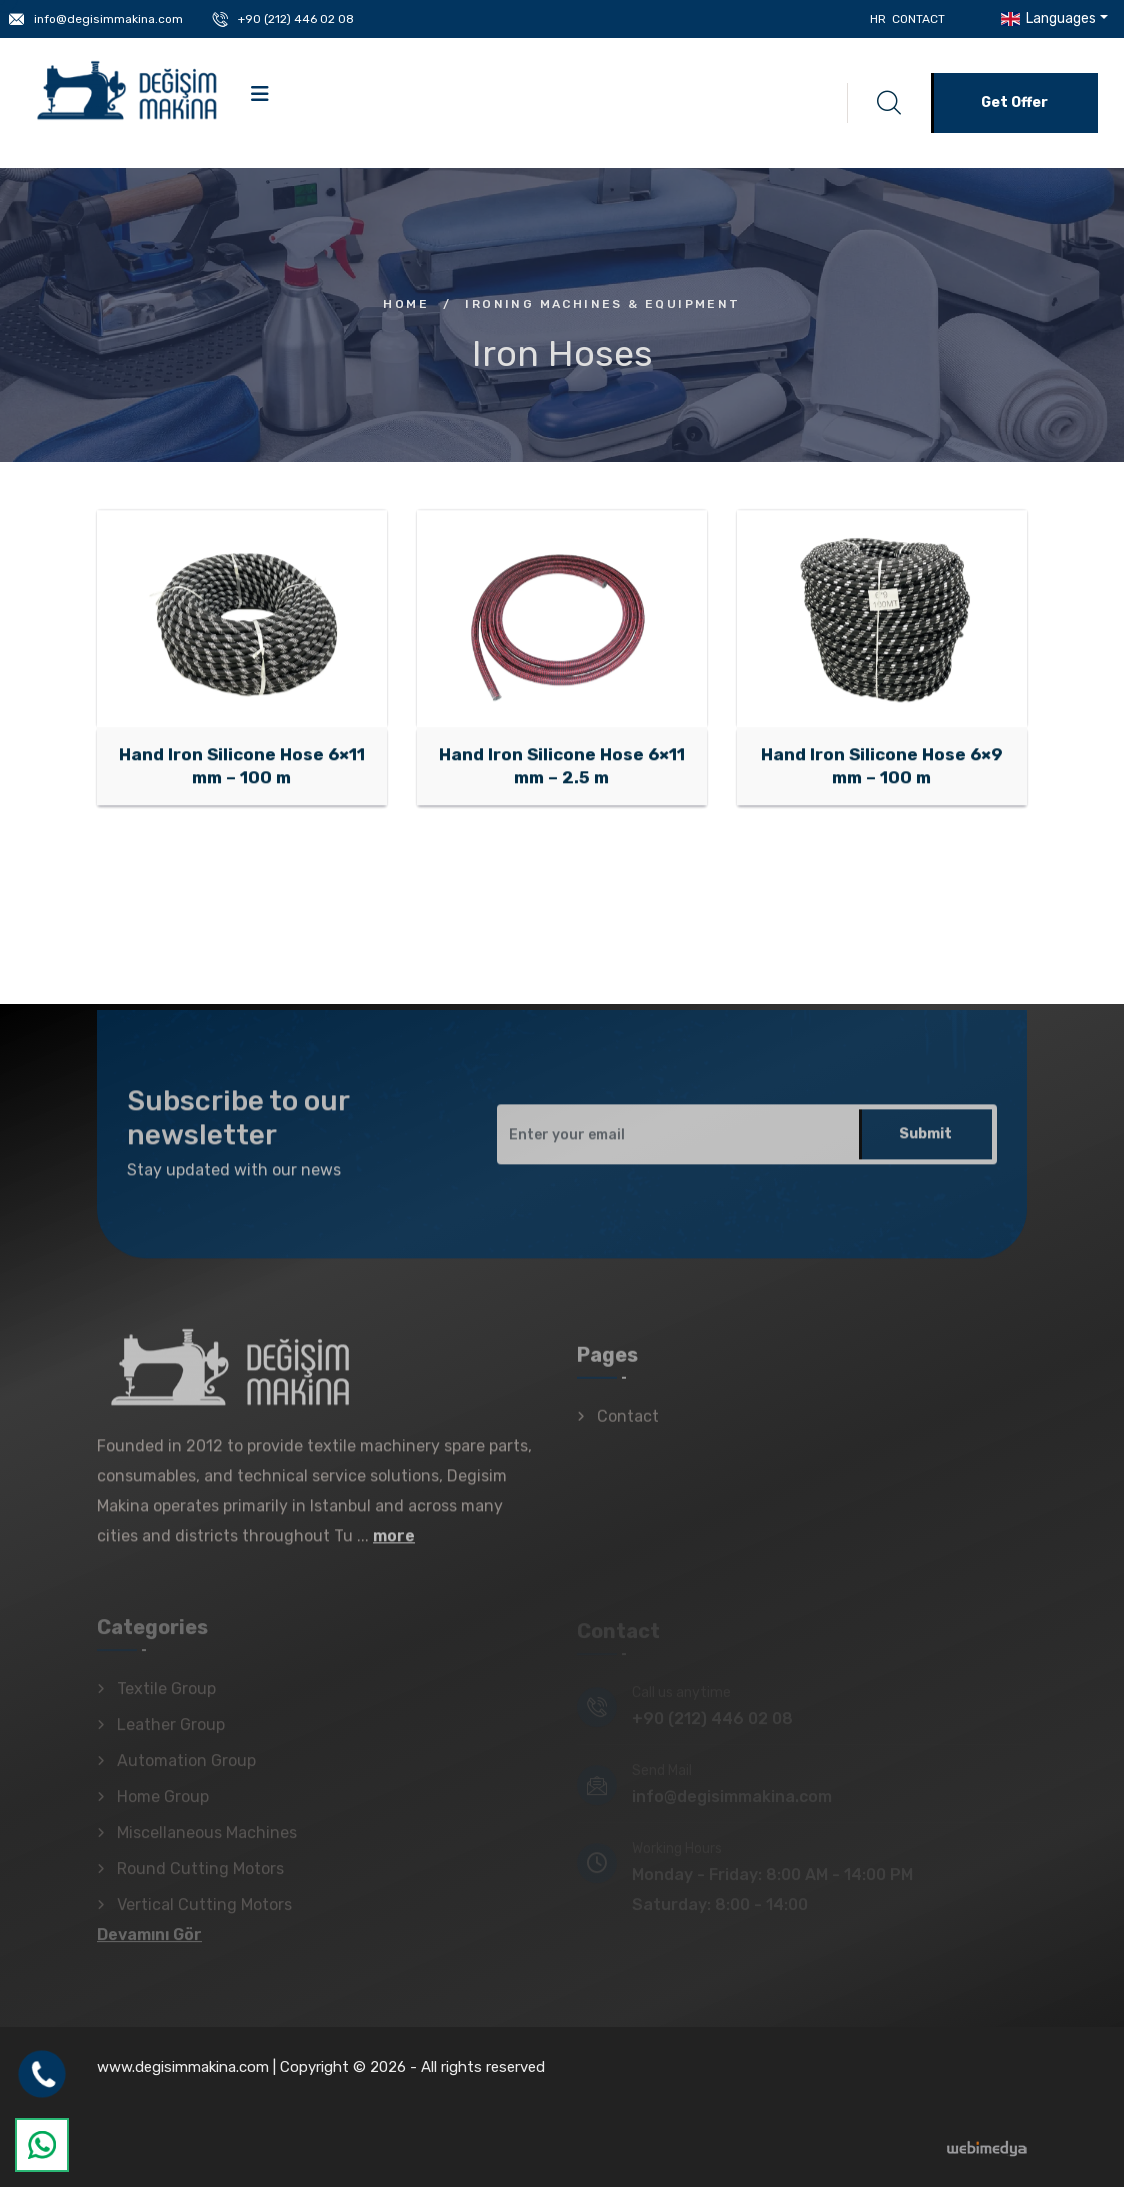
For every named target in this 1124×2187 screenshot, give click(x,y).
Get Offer (1014, 102)
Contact (918, 19)
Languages (1046, 18)
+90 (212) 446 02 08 (296, 19)
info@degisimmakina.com (108, 19)
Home (406, 304)
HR (878, 19)
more (394, 1547)
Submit (925, 1145)
